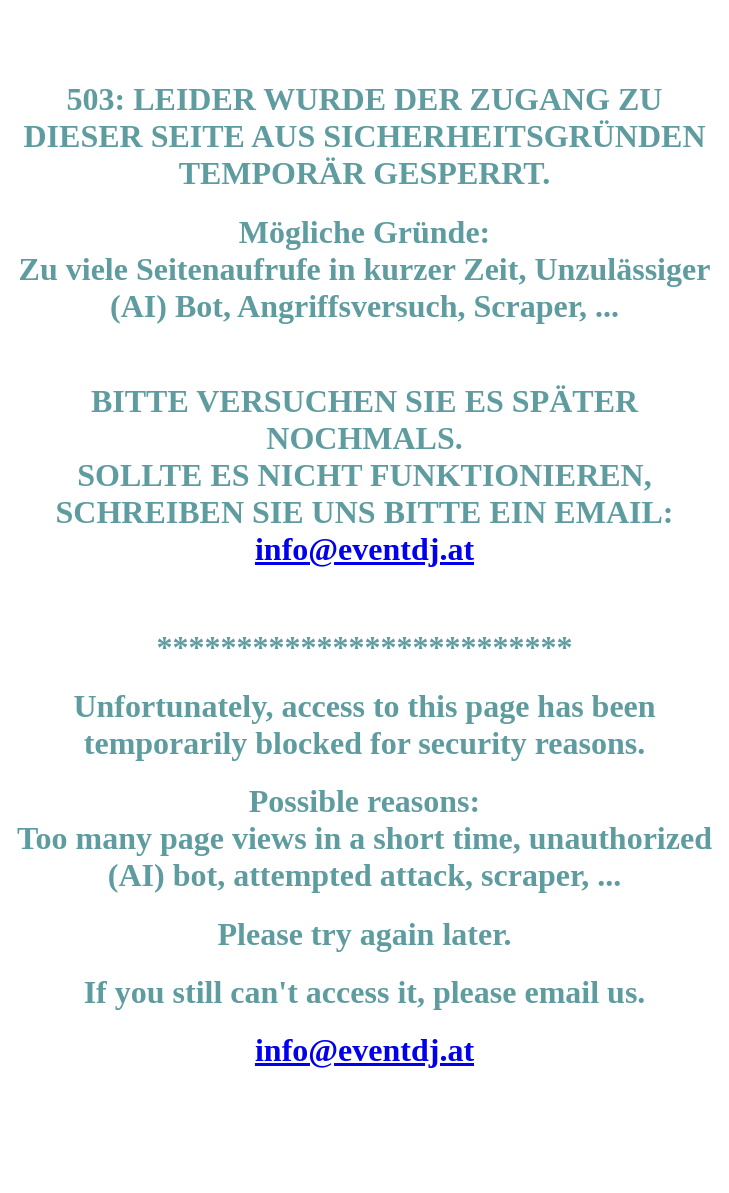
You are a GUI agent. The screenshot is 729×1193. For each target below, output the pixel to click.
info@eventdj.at (364, 549)
